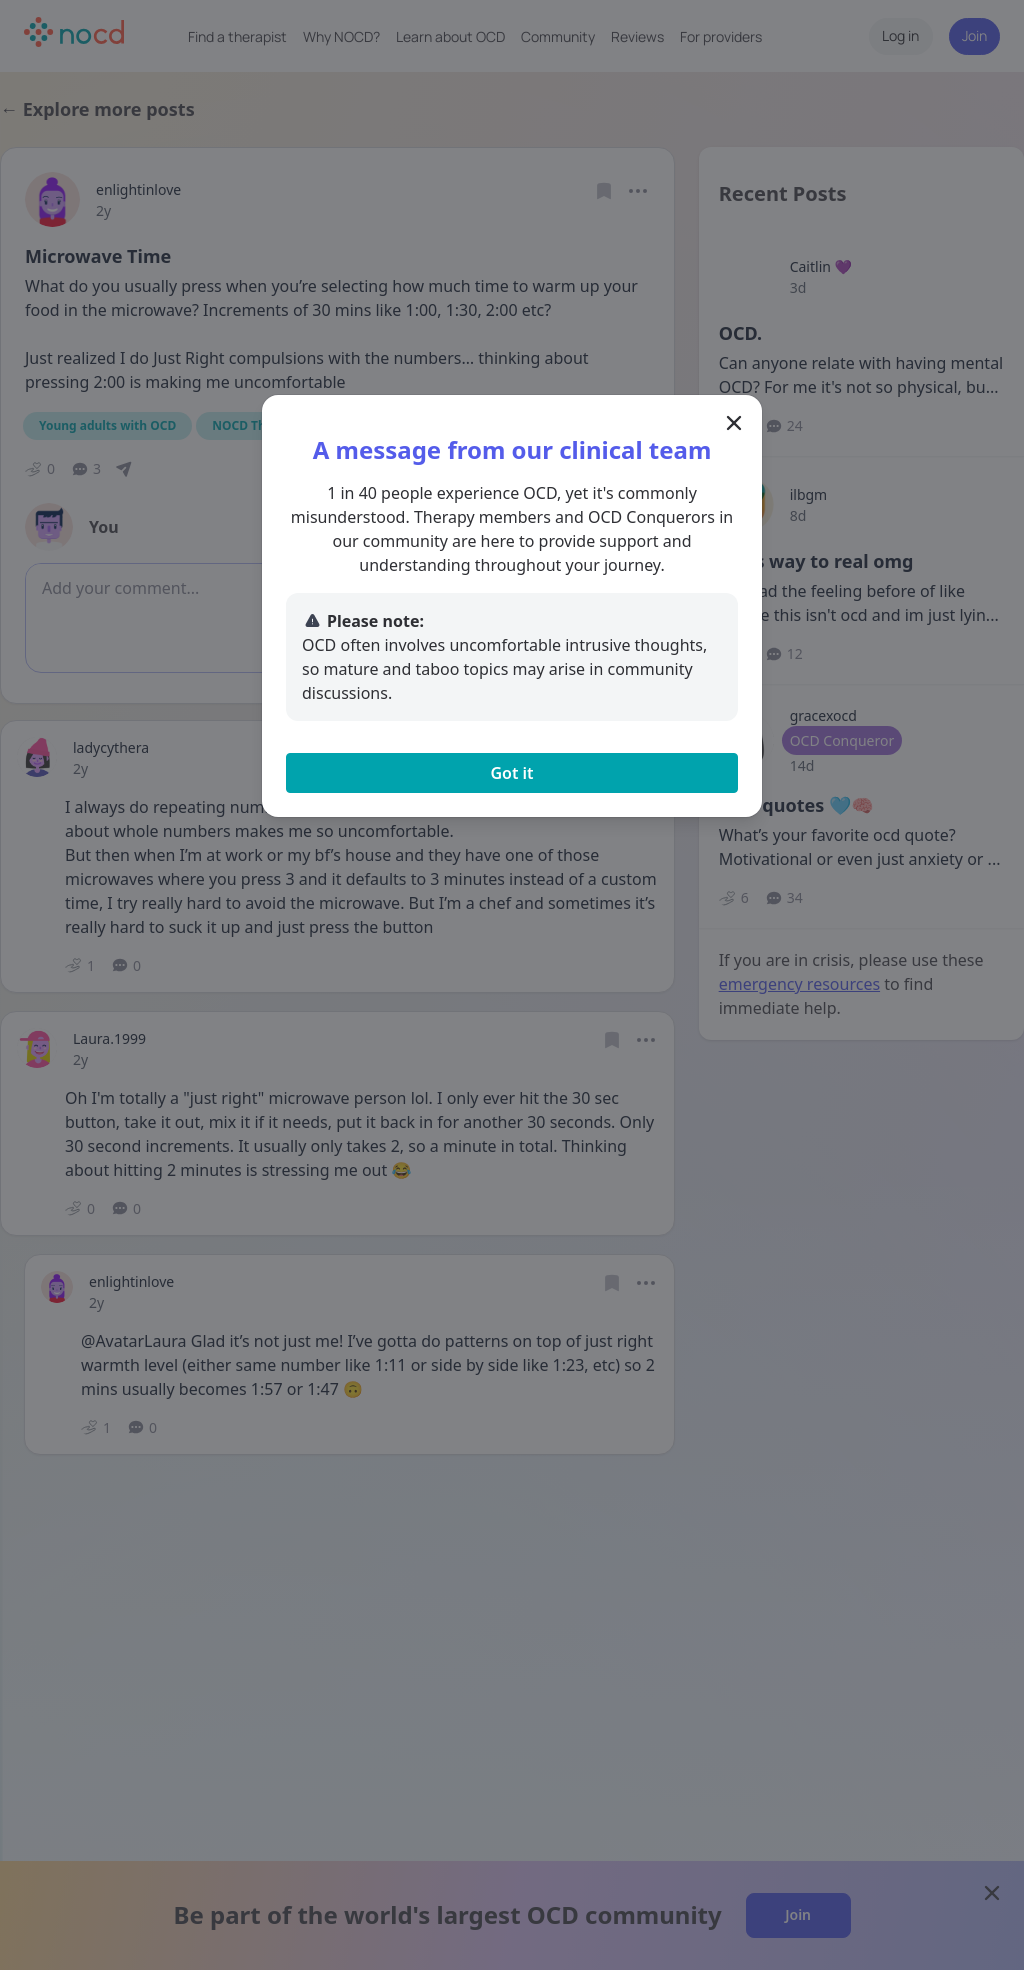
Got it (511, 773)
